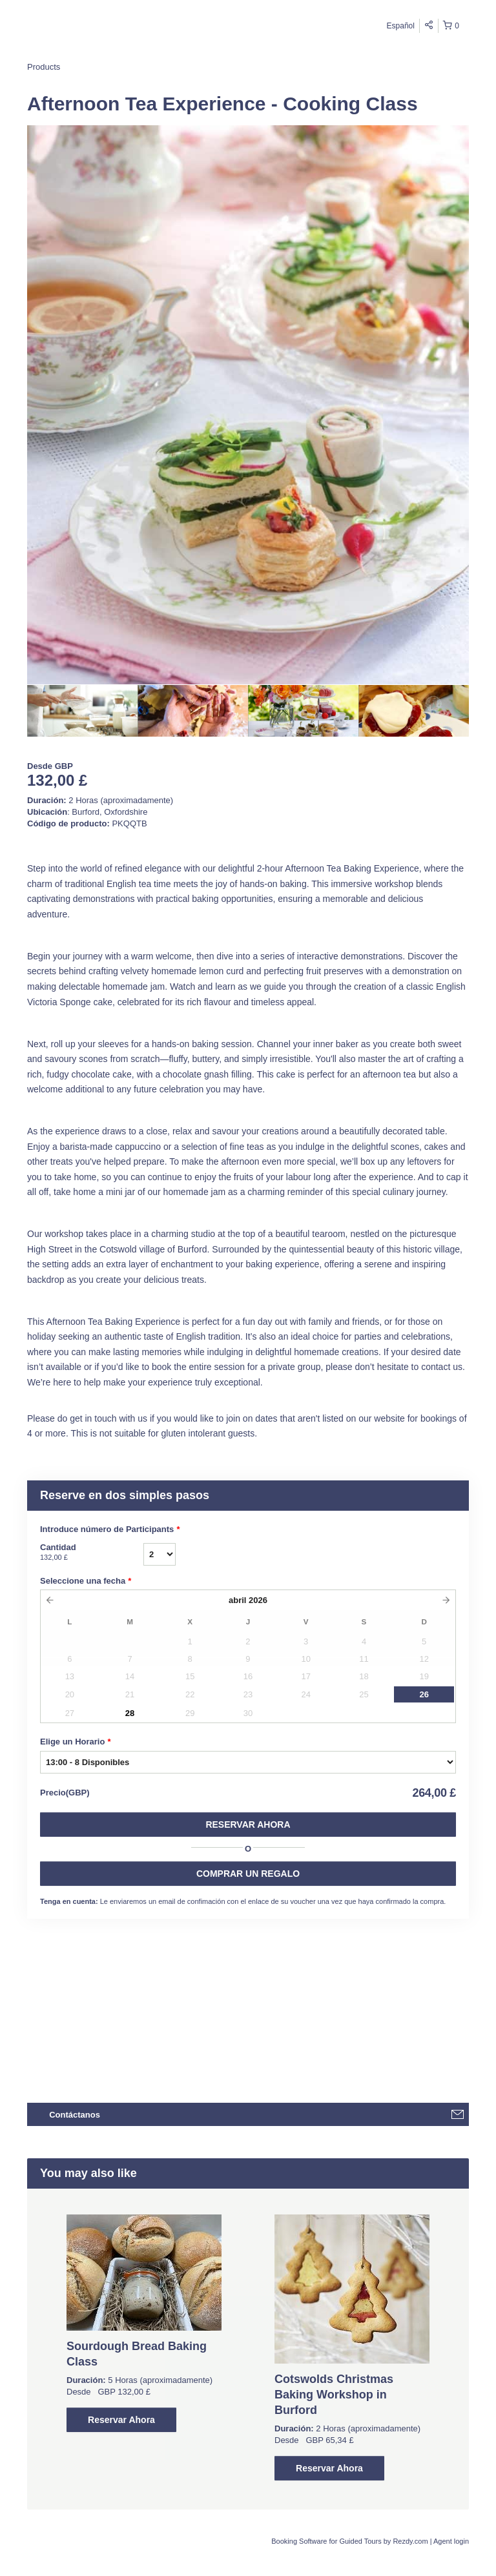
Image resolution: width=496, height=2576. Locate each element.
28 (129, 1713)
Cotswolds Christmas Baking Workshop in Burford (333, 2395)
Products (43, 67)
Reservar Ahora (247, 1824)
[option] (82, 711)
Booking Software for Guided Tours (327, 2541)
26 (423, 1694)
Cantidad (91, 1552)
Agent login (451, 2541)
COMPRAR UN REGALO (248, 1873)
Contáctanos (74, 2115)
